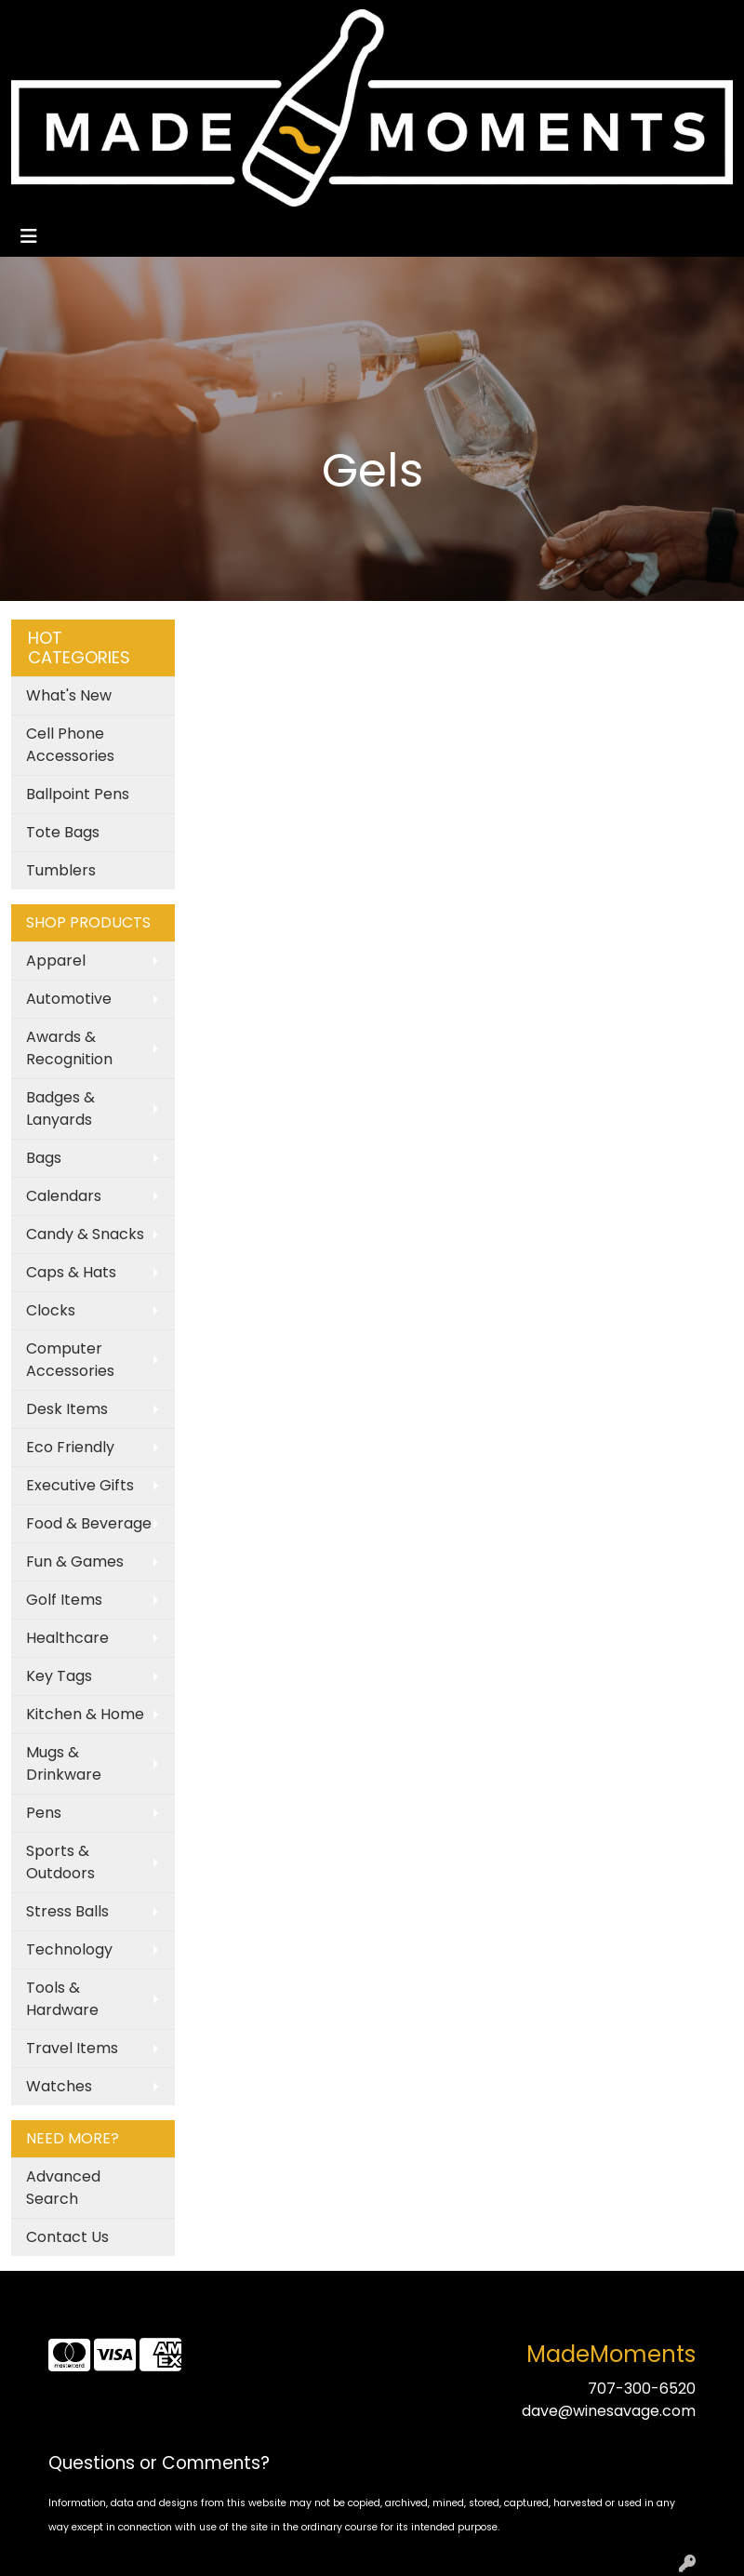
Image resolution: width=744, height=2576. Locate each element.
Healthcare (67, 1637)
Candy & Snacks (85, 1234)
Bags (43, 1157)
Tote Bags (63, 832)
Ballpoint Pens (77, 794)
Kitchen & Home (85, 1714)
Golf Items (64, 1599)
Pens (43, 1812)
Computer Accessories (70, 1359)
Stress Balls (67, 1911)
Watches (59, 2086)
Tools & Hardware (62, 1999)
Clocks (50, 1310)
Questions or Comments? (159, 2463)
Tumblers (61, 870)
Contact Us (67, 2237)
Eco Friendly (70, 1447)
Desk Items (67, 1409)
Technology (69, 1949)
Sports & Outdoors (60, 1862)
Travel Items (72, 2048)
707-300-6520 (642, 2388)
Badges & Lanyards (60, 1108)
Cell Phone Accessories (70, 745)
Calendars (63, 1196)
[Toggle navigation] (28, 236)
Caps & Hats (71, 1272)
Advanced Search (63, 2187)
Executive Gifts (80, 1485)
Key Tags (59, 1676)
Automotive (69, 998)
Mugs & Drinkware (63, 1763)
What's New (69, 695)
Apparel (56, 960)
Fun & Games (75, 1561)
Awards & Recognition (69, 1048)
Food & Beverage (89, 1523)
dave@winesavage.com (609, 2411)
